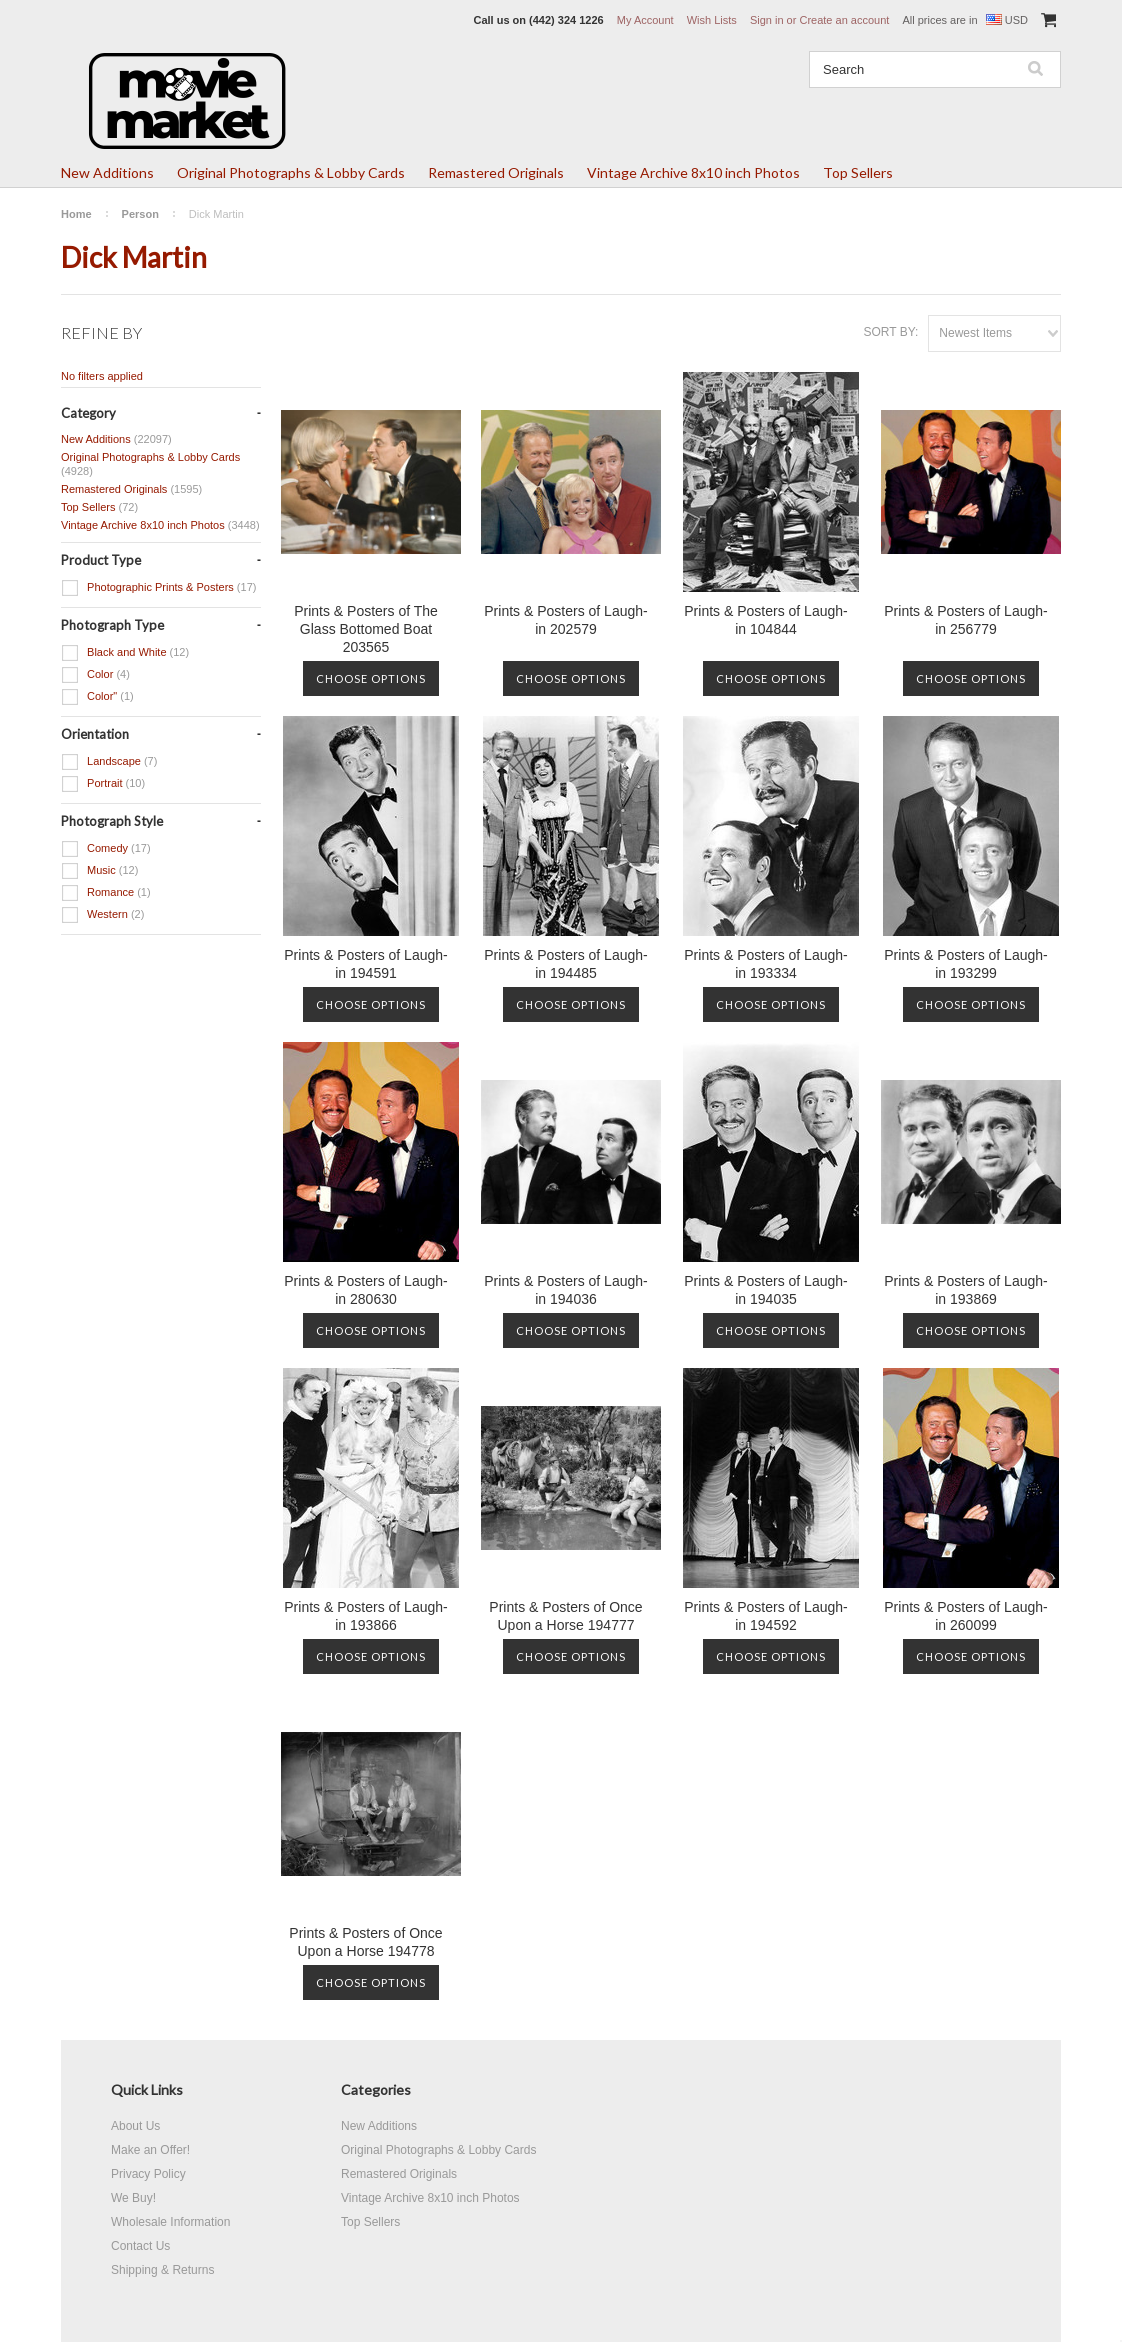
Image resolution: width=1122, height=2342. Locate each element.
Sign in (767, 20)
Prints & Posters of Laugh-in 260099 (965, 1616)
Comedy (106, 849)
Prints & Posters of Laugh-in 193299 (965, 964)
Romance (106, 893)
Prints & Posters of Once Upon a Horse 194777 (565, 1616)
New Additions (107, 172)
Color (95, 675)
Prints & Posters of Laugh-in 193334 (765, 964)
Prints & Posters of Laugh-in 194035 (765, 1290)
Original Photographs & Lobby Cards (291, 172)
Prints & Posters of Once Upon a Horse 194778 (365, 1942)
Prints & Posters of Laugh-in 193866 (365, 1616)
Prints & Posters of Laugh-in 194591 (365, 964)
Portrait (103, 784)
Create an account (844, 20)
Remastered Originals (496, 172)
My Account (645, 20)
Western (102, 915)
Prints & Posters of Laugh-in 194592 (765, 1616)
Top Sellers (858, 172)
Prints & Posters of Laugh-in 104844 (765, 620)
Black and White (125, 653)
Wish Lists (712, 20)
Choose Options (371, 678)
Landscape (109, 762)
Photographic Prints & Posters (158, 588)
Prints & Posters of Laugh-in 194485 (565, 964)
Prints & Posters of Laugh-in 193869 (965, 1290)
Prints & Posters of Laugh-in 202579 (565, 620)
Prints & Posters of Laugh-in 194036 (565, 1290)
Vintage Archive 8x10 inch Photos (693, 172)
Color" (97, 697)
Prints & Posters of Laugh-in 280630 (365, 1290)
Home (76, 214)
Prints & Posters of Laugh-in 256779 (965, 620)
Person (140, 214)
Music (99, 871)
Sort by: (890, 332)
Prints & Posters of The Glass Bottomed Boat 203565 (366, 629)
